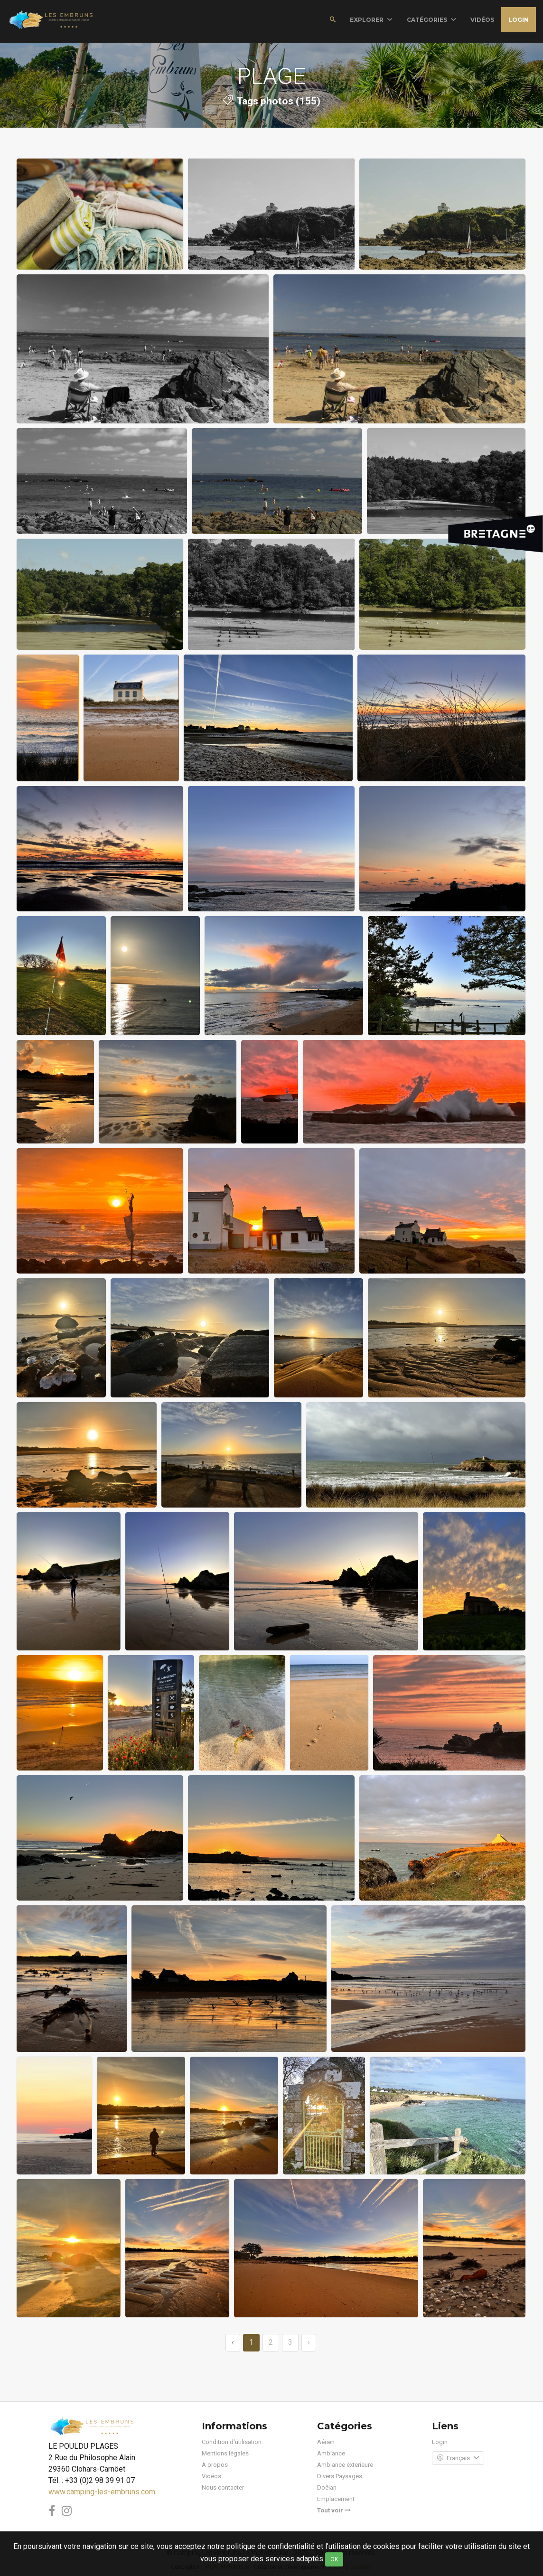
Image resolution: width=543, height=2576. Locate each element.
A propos (215, 2464)
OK (334, 2559)
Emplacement (336, 2498)
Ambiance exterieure (345, 2464)
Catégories (431, 19)
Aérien (326, 2441)
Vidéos (211, 2476)
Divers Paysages (339, 2476)
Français (458, 2458)
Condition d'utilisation (232, 2441)
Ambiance (331, 2453)
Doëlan (327, 2487)
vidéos (482, 19)
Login (518, 19)
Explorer (371, 19)
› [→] (309, 2342)
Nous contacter (223, 2487)
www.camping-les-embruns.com (101, 2491)
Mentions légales (225, 2453)
